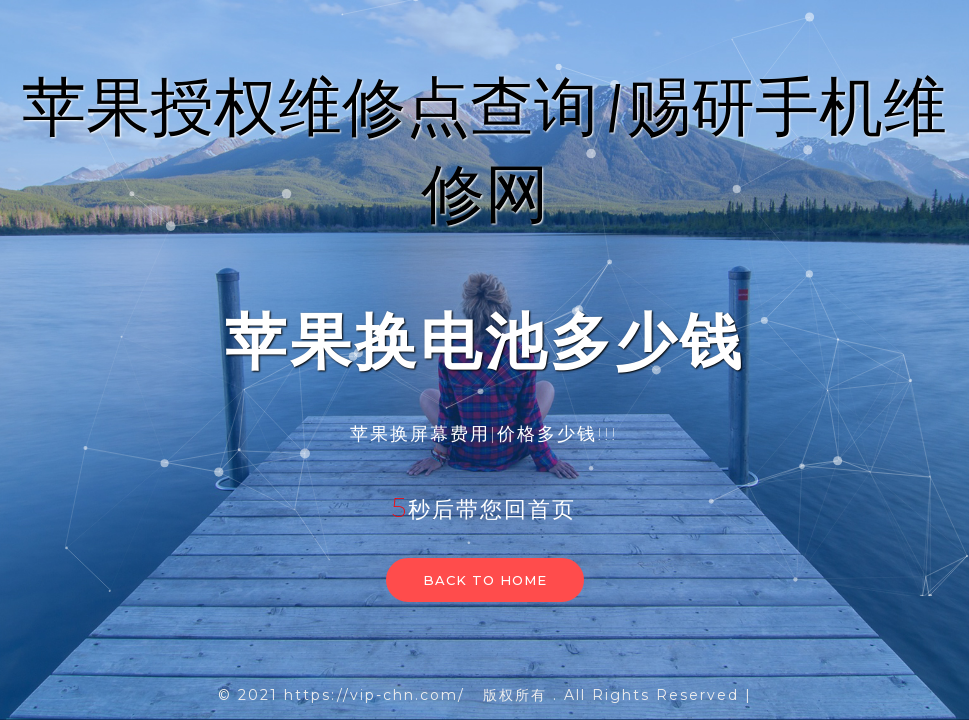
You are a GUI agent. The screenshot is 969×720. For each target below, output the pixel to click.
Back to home (485, 580)
